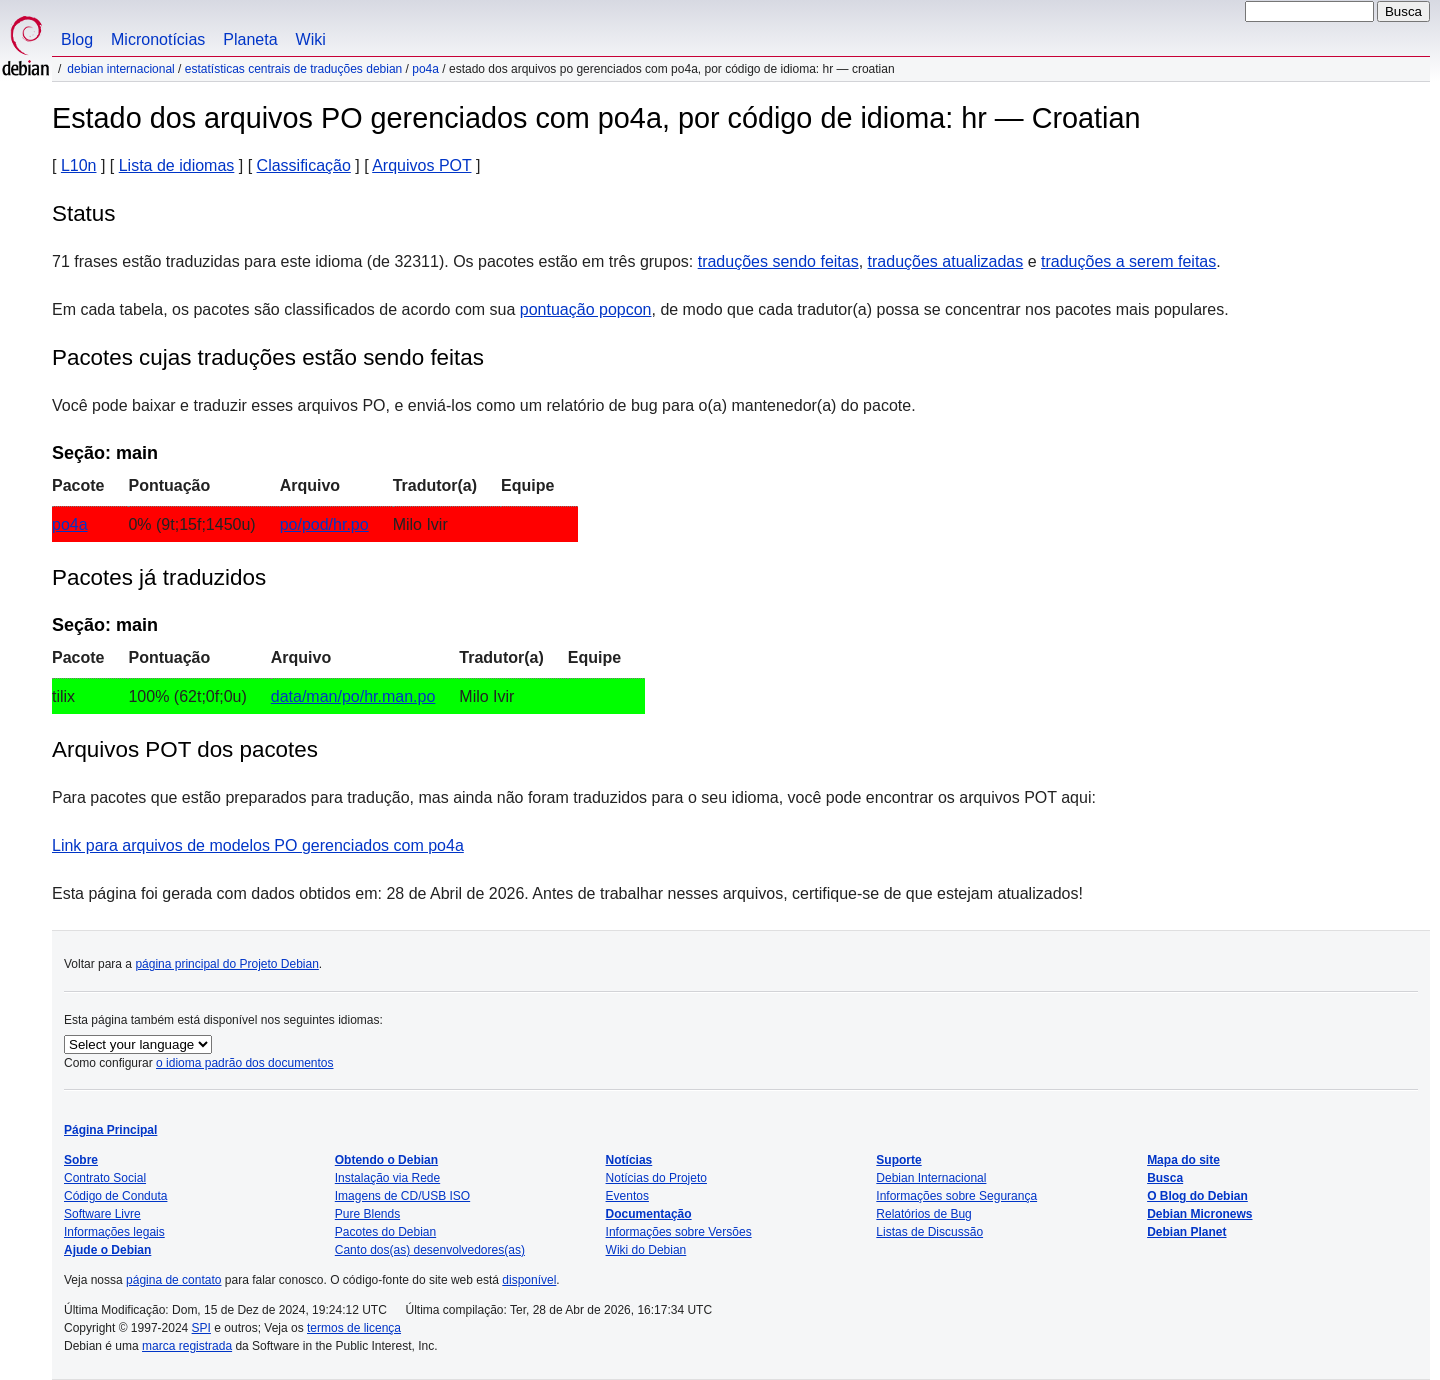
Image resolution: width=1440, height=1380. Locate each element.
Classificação (304, 165)
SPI (201, 1328)
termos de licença (354, 1328)
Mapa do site (1183, 1160)
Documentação (649, 1214)
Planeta (250, 39)
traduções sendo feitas (778, 261)
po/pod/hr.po (324, 524)
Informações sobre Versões (679, 1232)
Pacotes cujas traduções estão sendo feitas (268, 357)
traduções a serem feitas (1128, 261)
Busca (1165, 1178)
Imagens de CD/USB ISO (402, 1196)
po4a (425, 69)
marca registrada (187, 1346)
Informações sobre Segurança (956, 1196)
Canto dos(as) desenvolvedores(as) (430, 1250)
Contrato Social (105, 1178)
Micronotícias (158, 39)
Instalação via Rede (387, 1178)
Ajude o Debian (107, 1250)
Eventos (627, 1196)
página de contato (173, 1280)
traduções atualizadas (946, 261)
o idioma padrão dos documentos (244, 1063)
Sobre (81, 1160)
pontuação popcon (586, 309)
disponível (529, 1280)
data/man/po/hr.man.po (353, 696)
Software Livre (102, 1214)
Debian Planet (1186, 1232)
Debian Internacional (120, 69)
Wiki (311, 39)
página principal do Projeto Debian (226, 964)
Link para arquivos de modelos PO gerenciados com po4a (258, 845)
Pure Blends (367, 1214)
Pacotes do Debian (385, 1232)
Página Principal (110, 1130)
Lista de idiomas (177, 165)
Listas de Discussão (929, 1232)
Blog (77, 39)
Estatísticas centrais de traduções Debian (293, 69)
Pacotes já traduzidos (159, 577)
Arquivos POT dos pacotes (185, 749)
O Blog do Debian (1197, 1196)
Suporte (898, 1160)
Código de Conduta (115, 1196)
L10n (79, 165)
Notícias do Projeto (656, 1178)
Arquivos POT (421, 165)
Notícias (629, 1160)
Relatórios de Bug (923, 1214)
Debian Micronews (1199, 1214)
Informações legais (114, 1232)
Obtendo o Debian (386, 1160)
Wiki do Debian (646, 1250)
